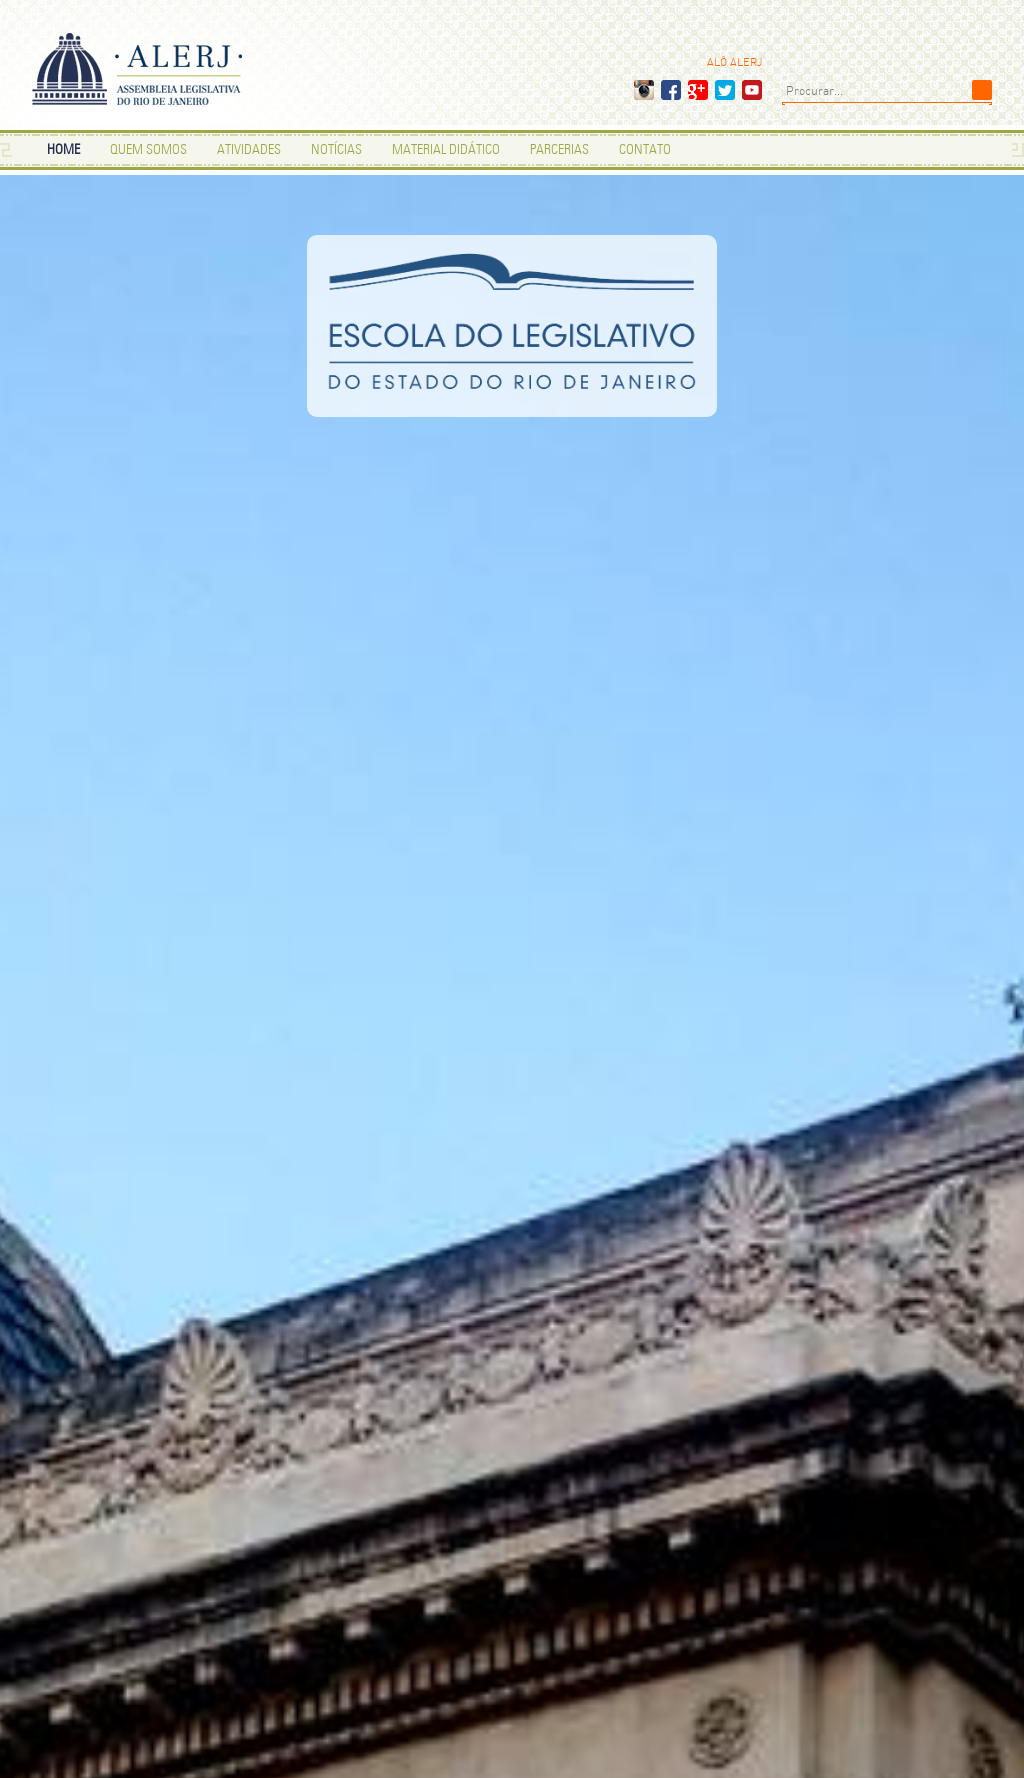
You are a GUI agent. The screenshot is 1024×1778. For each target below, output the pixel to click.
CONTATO (645, 150)
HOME (63, 150)
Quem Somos (148, 150)
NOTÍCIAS (336, 150)
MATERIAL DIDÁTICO (446, 150)
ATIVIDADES (249, 150)
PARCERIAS (559, 150)
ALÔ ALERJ (734, 63)
